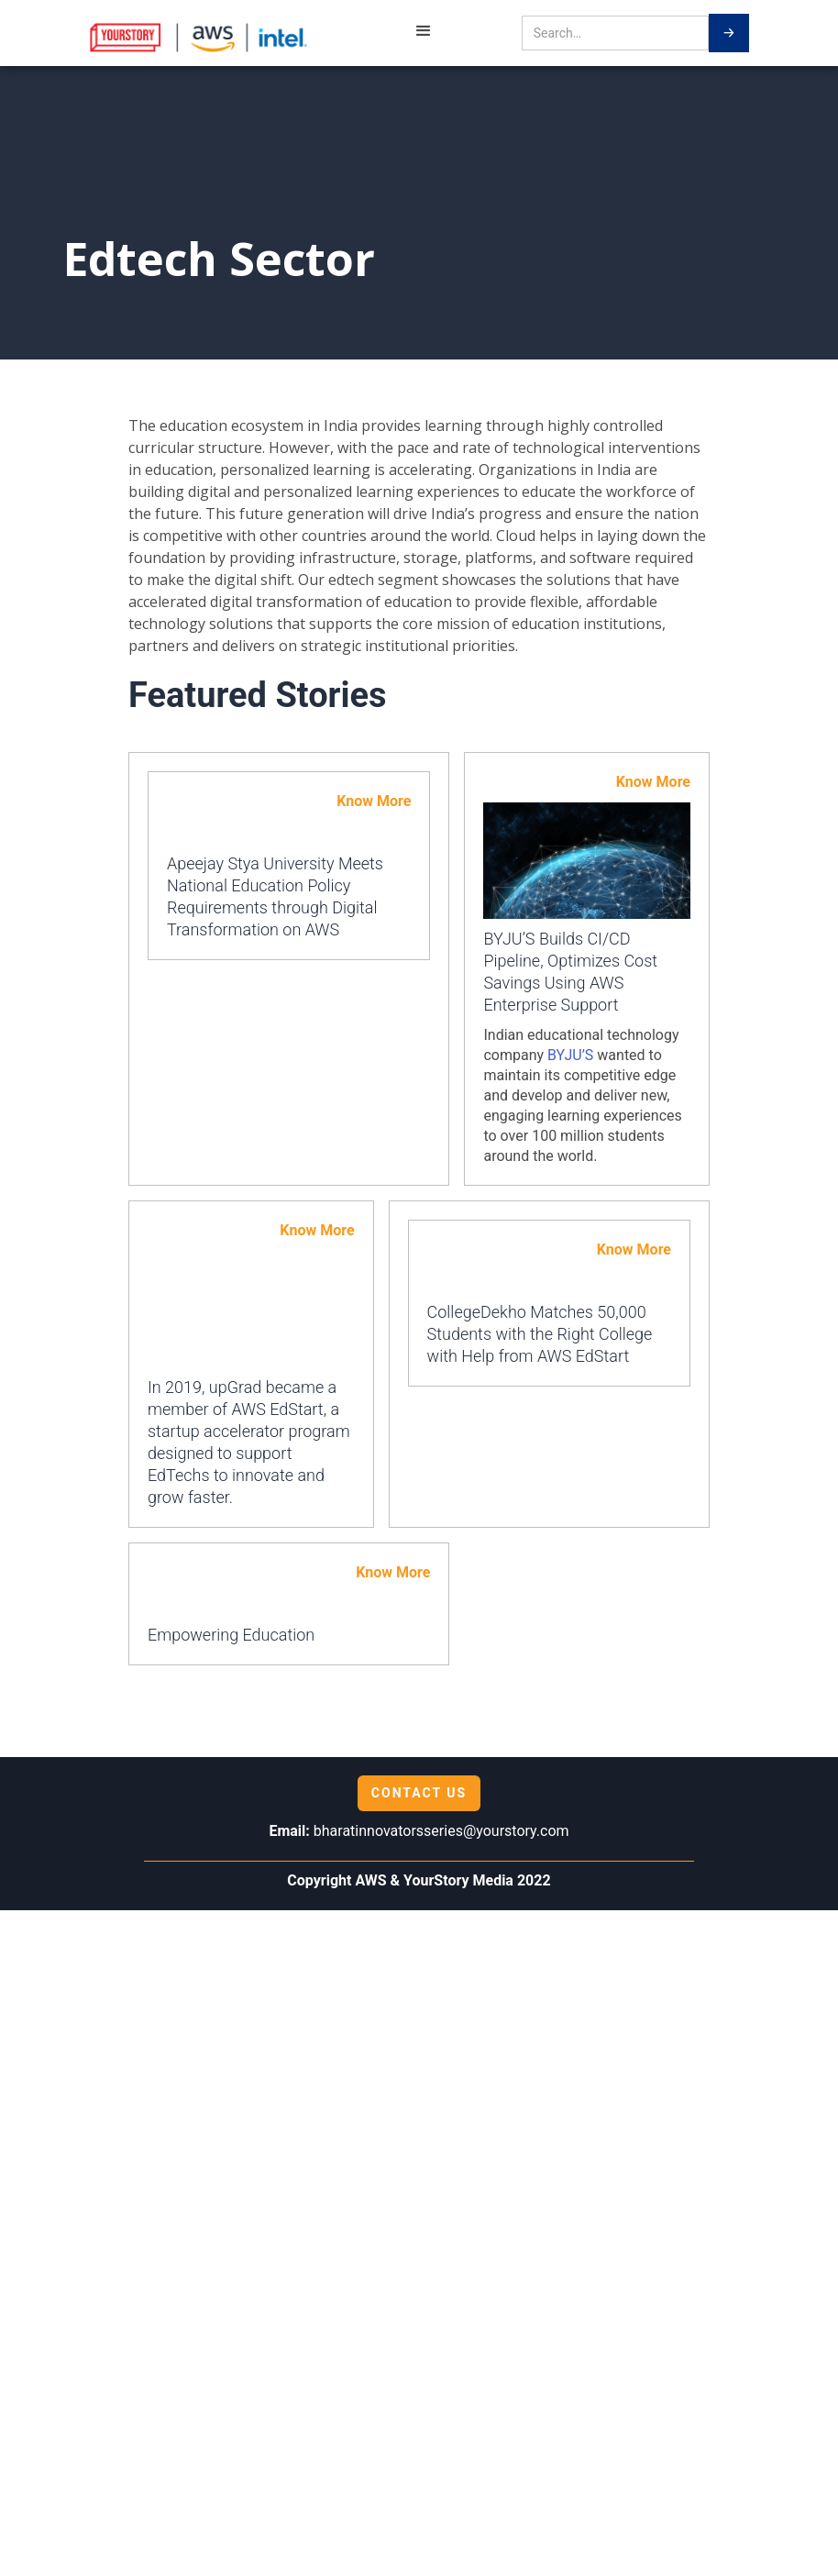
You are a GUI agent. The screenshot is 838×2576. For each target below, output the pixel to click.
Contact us (419, 1793)
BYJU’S (570, 1055)
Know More (373, 801)
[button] (423, 33)
